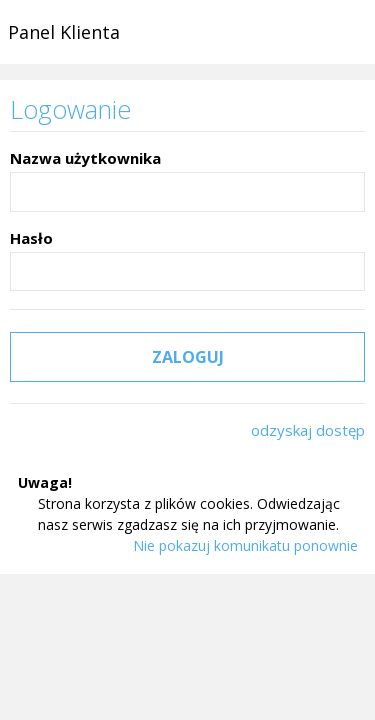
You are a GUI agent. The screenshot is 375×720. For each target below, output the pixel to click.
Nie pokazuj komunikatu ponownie (245, 545)
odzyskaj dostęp (308, 430)
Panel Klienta (64, 32)
